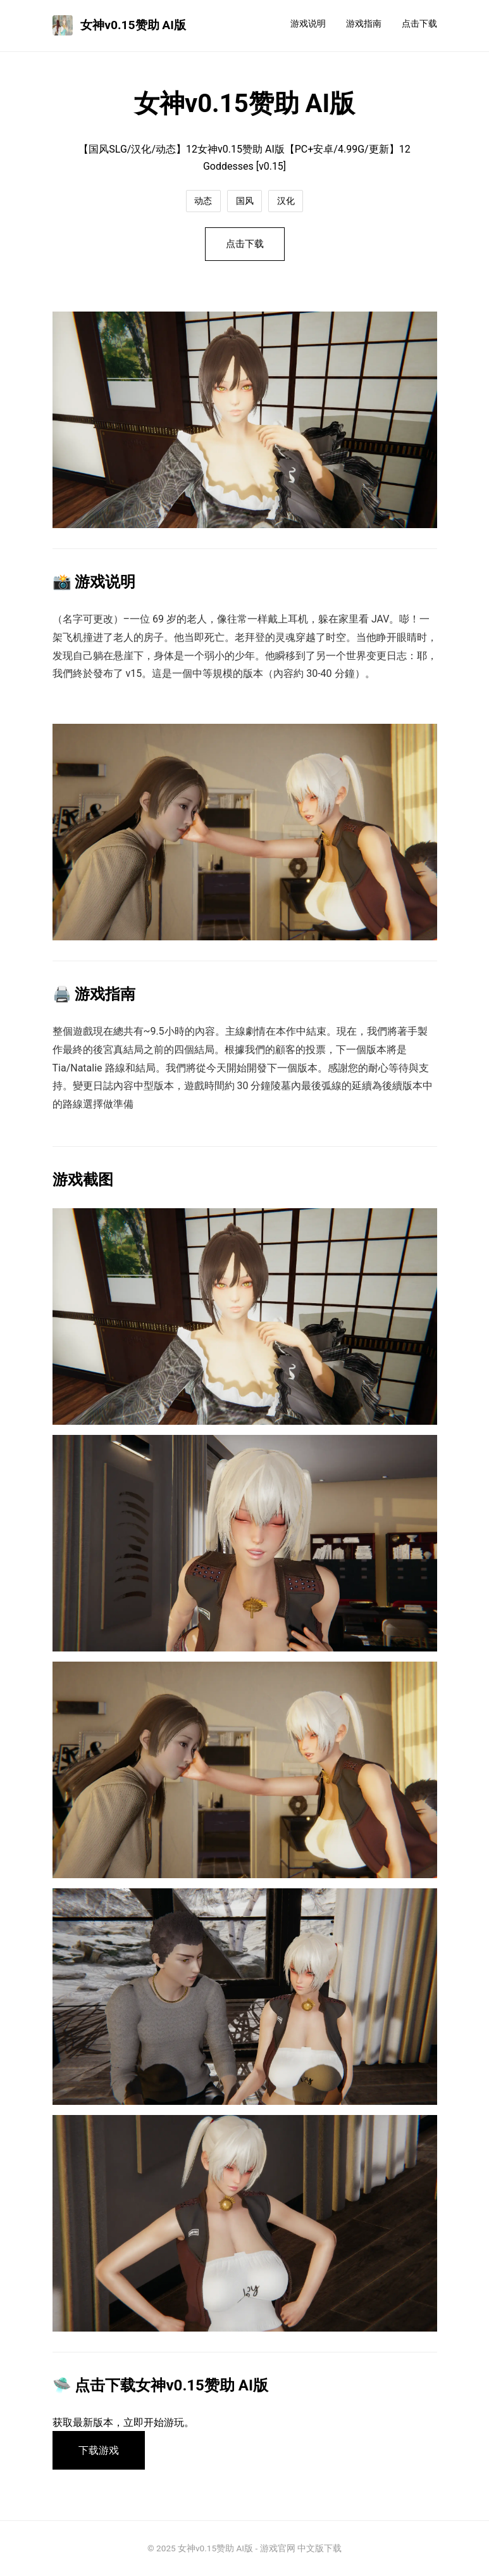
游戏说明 (308, 23)
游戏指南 (363, 23)
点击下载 (419, 23)
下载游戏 (98, 2450)
